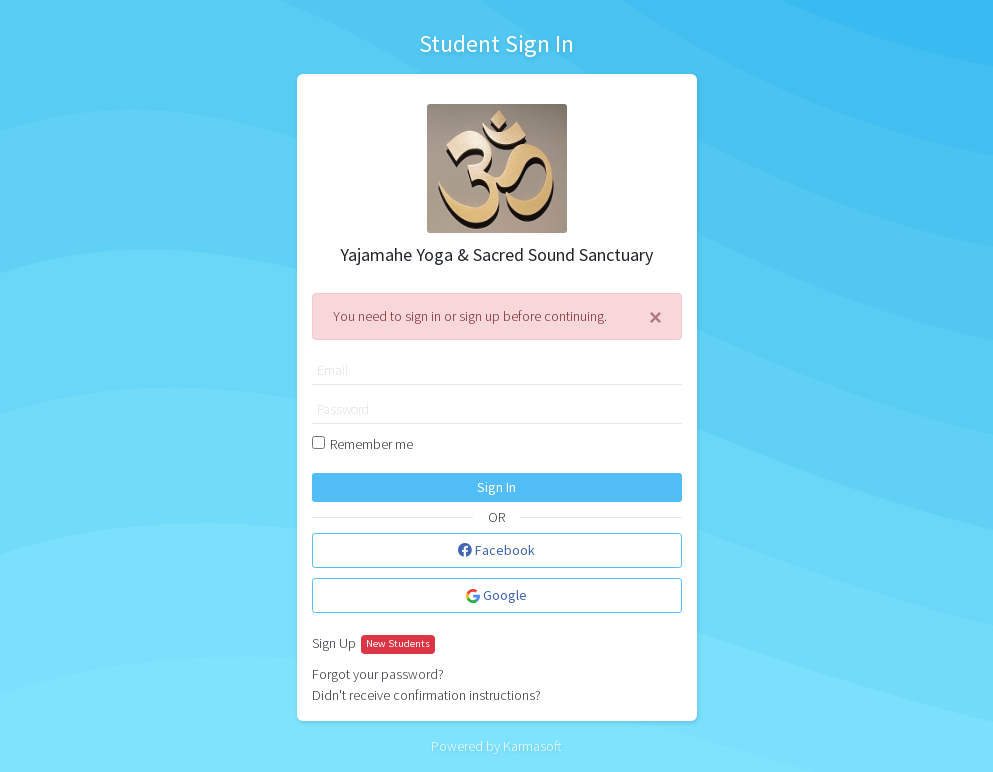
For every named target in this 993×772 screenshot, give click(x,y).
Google (496, 595)
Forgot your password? (378, 674)
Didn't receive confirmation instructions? (426, 695)
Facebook (496, 550)
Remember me (371, 444)
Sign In (496, 487)
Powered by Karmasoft (496, 746)
